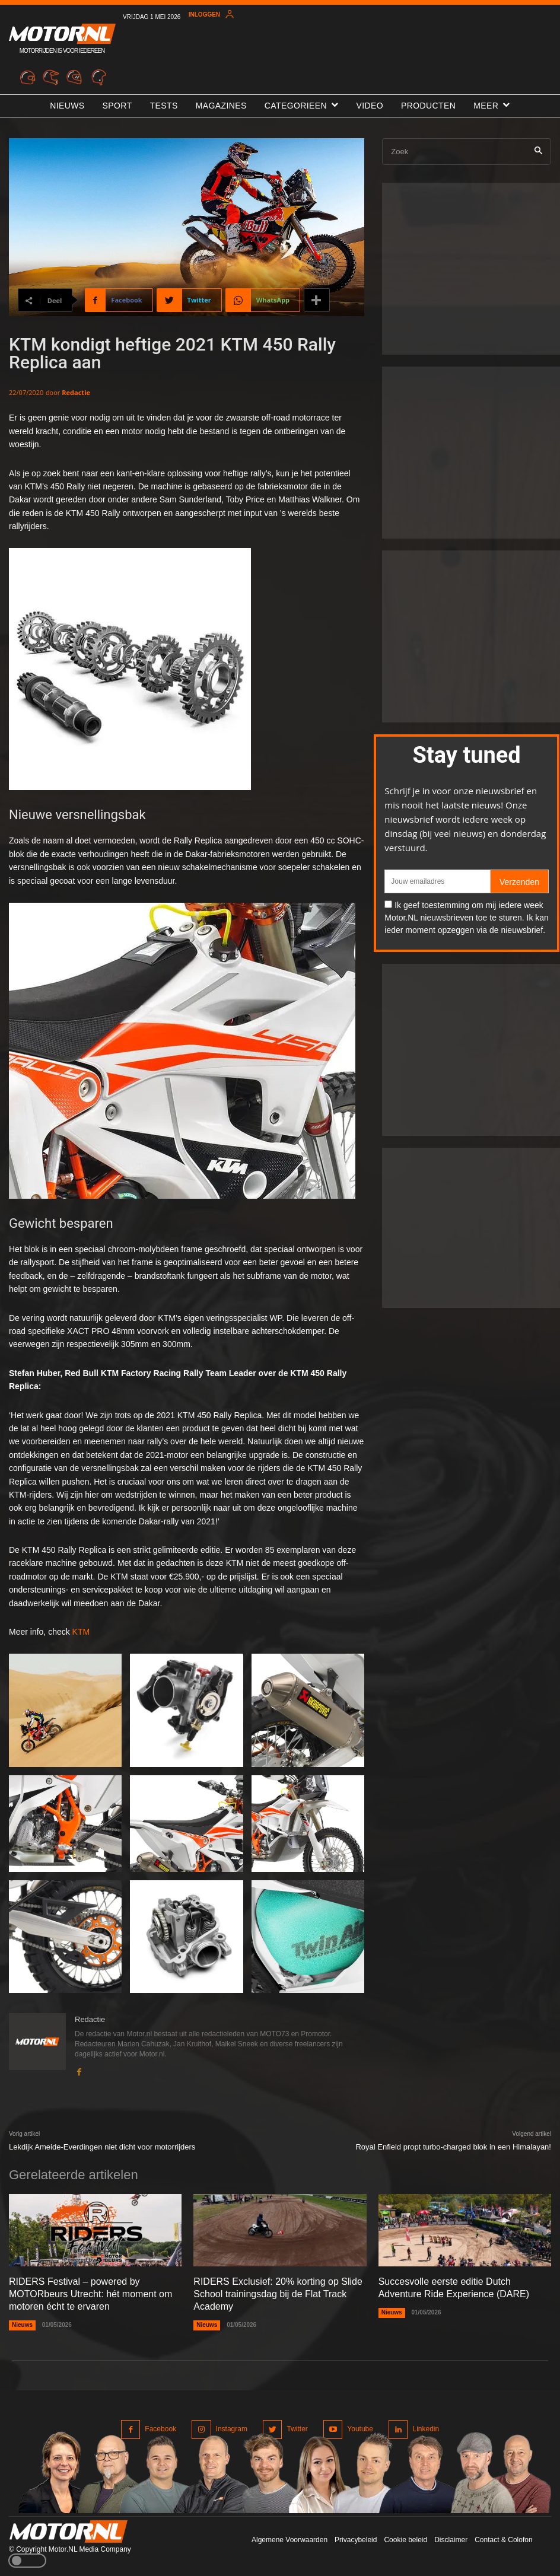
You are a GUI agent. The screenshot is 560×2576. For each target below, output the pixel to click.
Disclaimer (450, 2540)
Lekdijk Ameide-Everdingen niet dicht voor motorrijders (102, 2146)
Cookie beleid (405, 2540)
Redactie (76, 392)
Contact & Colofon (503, 2540)
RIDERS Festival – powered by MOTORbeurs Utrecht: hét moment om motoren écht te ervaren (90, 2293)
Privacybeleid (356, 2540)
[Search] (538, 151)
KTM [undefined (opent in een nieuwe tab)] (81, 1631)
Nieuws (22, 2325)
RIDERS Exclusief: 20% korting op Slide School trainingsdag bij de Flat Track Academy (277, 2293)
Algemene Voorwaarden (289, 2540)
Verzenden (519, 882)
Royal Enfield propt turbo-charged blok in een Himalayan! (453, 2146)
